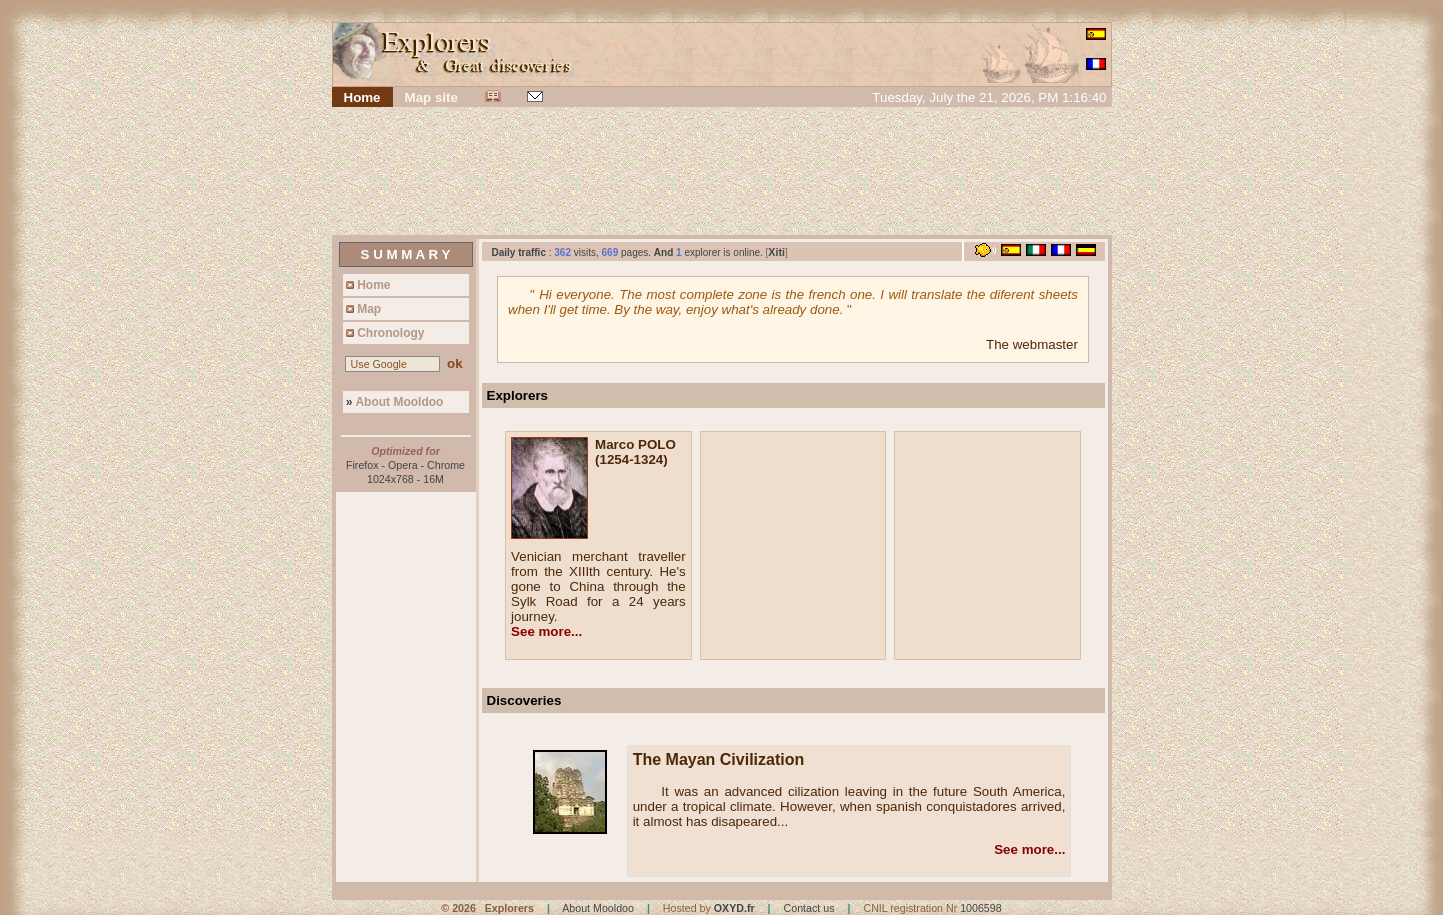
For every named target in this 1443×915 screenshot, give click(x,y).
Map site (431, 97)
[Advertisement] (722, 173)
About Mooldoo (393, 402)
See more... (546, 631)
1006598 (981, 908)
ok (454, 363)
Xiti (776, 252)
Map (362, 309)
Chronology (384, 333)
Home (367, 285)
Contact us (809, 908)
